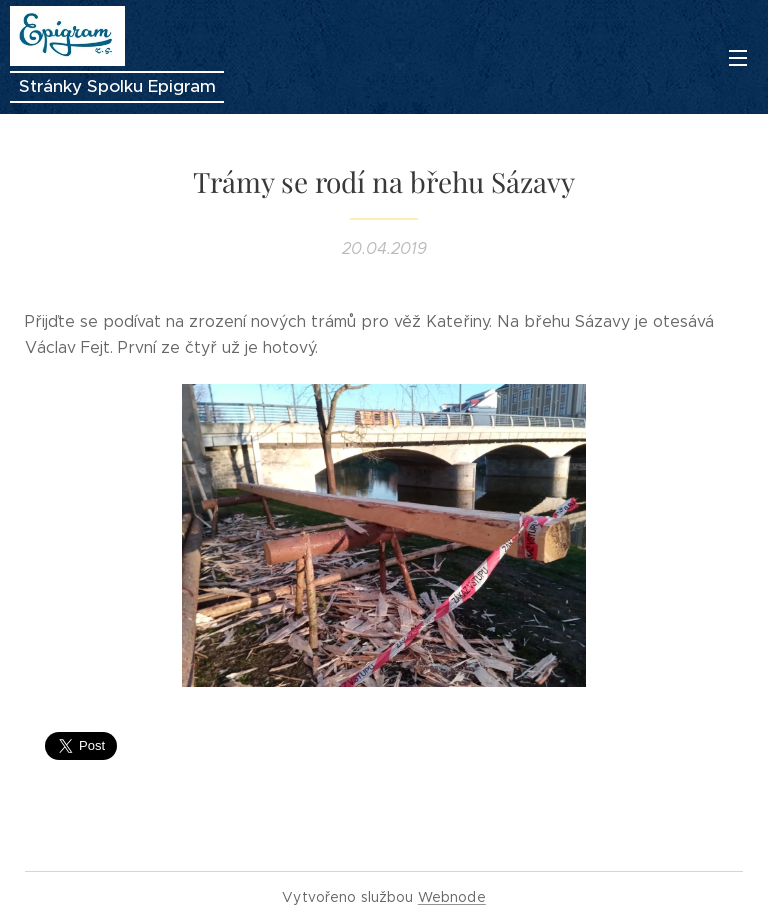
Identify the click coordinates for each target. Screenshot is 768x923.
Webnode (452, 897)
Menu (738, 58)
